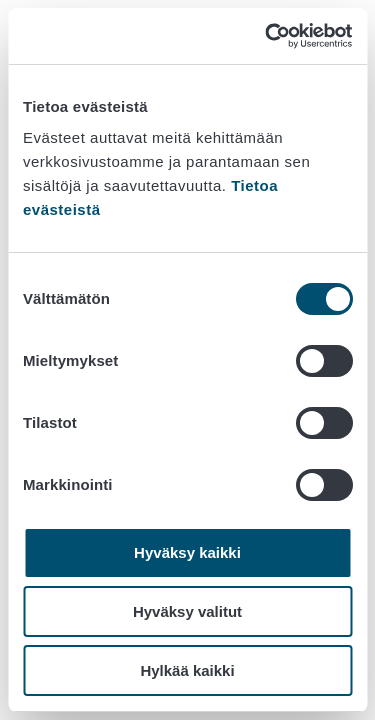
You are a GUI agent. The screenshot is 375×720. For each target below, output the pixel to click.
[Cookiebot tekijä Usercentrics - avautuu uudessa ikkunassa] (267, 36)
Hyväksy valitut (187, 611)
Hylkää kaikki (187, 670)
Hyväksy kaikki (187, 552)
